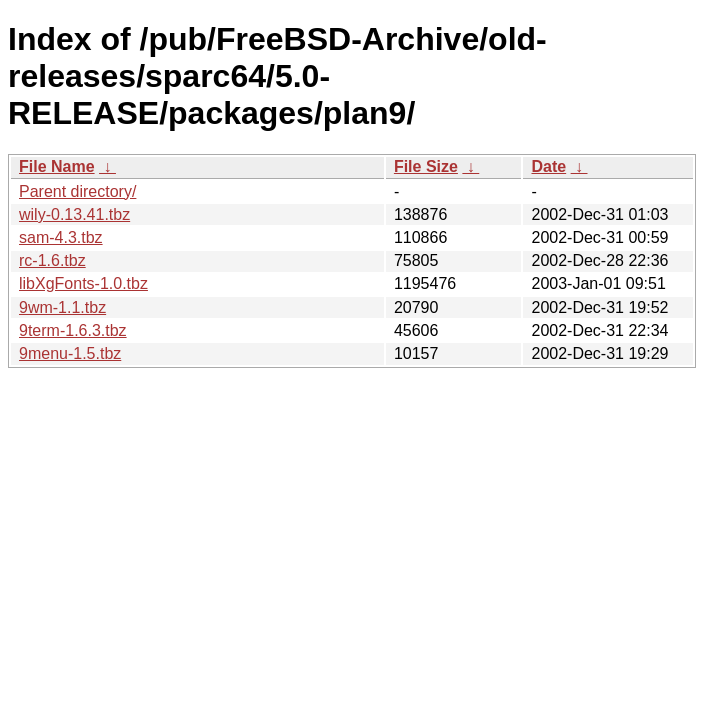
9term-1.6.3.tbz (73, 330)
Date (548, 166)
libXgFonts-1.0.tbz (83, 283)
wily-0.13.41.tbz (74, 214)
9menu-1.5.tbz (70, 353)
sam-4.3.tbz (61, 237)
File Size (426, 166)
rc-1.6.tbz (52, 260)
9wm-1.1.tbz (62, 307)
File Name (57, 166)
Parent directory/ (77, 191)
